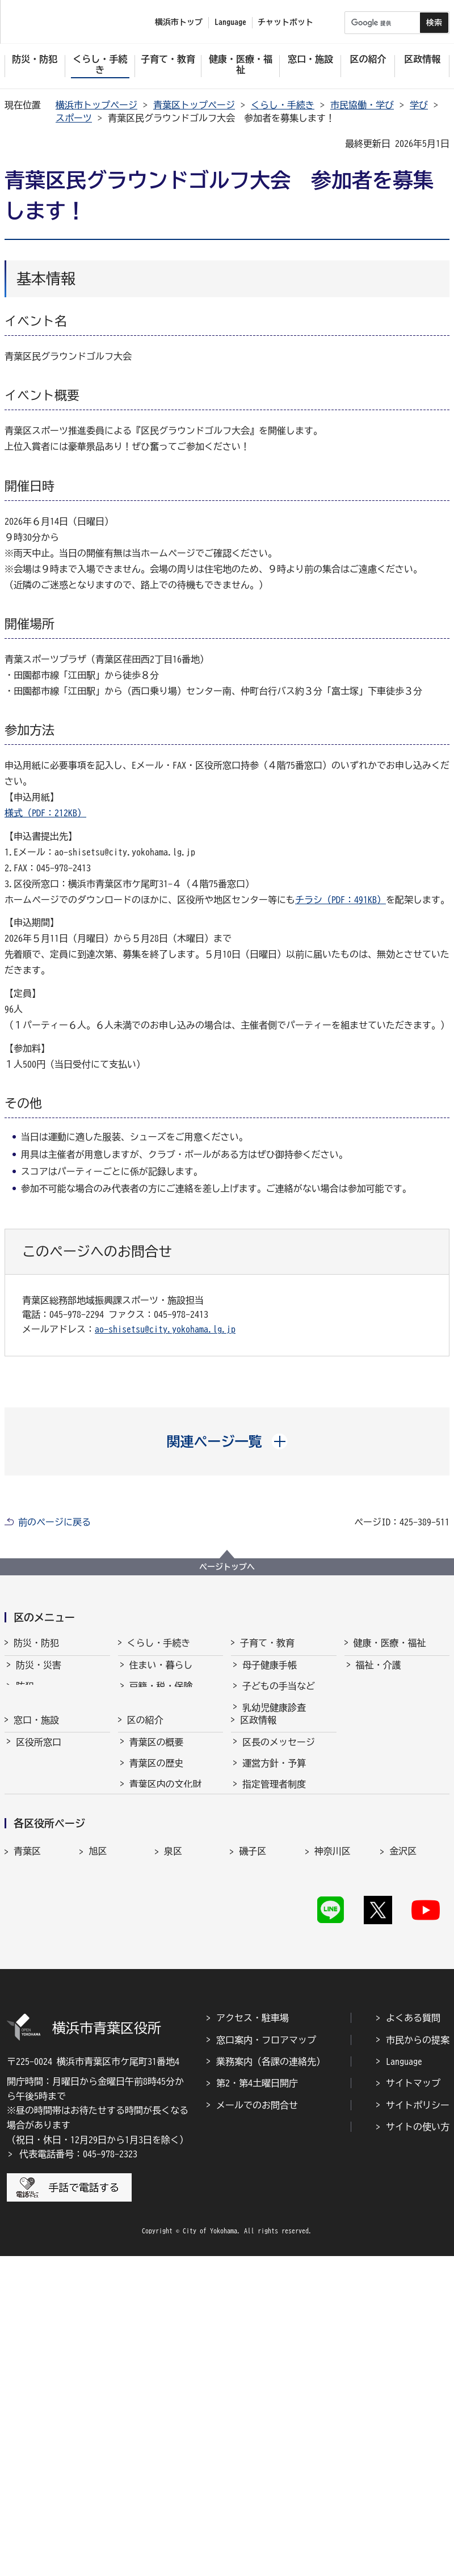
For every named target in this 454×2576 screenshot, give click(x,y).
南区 (398, 2165)
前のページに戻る (54, 1522)
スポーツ (74, 118)
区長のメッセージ (278, 1881)
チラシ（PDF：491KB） (340, 899)
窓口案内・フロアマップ (266, 2359)
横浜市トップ (179, 22)
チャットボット (285, 22)
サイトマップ (413, 2403)
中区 (98, 2165)
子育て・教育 (267, 1642)
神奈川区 (332, 2116)
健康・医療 (378, 1693)
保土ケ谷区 (261, 2165)
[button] (227, 1441)
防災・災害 (38, 1672)
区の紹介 (145, 1852)
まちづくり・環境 (165, 1735)
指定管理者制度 (274, 1924)
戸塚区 (27, 2165)
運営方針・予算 (274, 1903)
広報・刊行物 (269, 2009)
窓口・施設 (36, 1852)
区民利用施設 (43, 1903)
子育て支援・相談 (278, 1735)
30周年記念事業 (161, 2000)
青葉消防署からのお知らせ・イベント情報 (61, 1720)
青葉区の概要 (156, 1881)
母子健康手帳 (269, 1672)
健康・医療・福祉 (390, 1642)
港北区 (102, 2141)
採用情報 (260, 1945)
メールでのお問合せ (257, 2425)
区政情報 (258, 1852)
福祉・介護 (378, 1672)
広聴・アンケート (278, 2030)
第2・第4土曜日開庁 (257, 2403)
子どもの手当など (278, 1693)
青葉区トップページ (194, 104)
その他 (143, 2021)
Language (404, 2381)
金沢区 (403, 2116)
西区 (173, 2165)
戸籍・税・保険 (161, 1693)
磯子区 (252, 2116)
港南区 (27, 2141)
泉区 (173, 2116)
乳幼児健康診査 (274, 1714)
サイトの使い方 (417, 2446)
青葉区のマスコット (170, 1979)
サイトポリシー (417, 2425)
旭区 (98, 2116)
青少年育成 (265, 1799)
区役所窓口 (38, 1881)
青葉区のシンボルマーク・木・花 (174, 1951)
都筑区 (328, 2141)
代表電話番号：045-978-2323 (78, 2473)
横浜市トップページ (96, 104)
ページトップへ (227, 1567)
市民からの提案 (417, 2359)
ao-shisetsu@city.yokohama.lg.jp (165, 1329)
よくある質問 (413, 2337)
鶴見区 (403, 2141)
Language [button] (230, 22)
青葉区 (27, 2116)
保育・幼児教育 (274, 1756)
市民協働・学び (362, 104)
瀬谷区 (252, 2141)
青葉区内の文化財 (165, 1924)
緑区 (323, 2165)
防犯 (25, 1693)
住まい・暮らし (161, 1672)
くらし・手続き (282, 104)
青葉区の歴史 (156, 1903)
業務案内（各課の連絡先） (270, 2381)
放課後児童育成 (274, 1778)
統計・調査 (265, 1987)
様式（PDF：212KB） (45, 812)
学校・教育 (265, 1820)
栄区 (173, 2141)
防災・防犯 (36, 1642)
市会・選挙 (265, 1966)
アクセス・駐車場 (252, 2337)
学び (419, 104)
